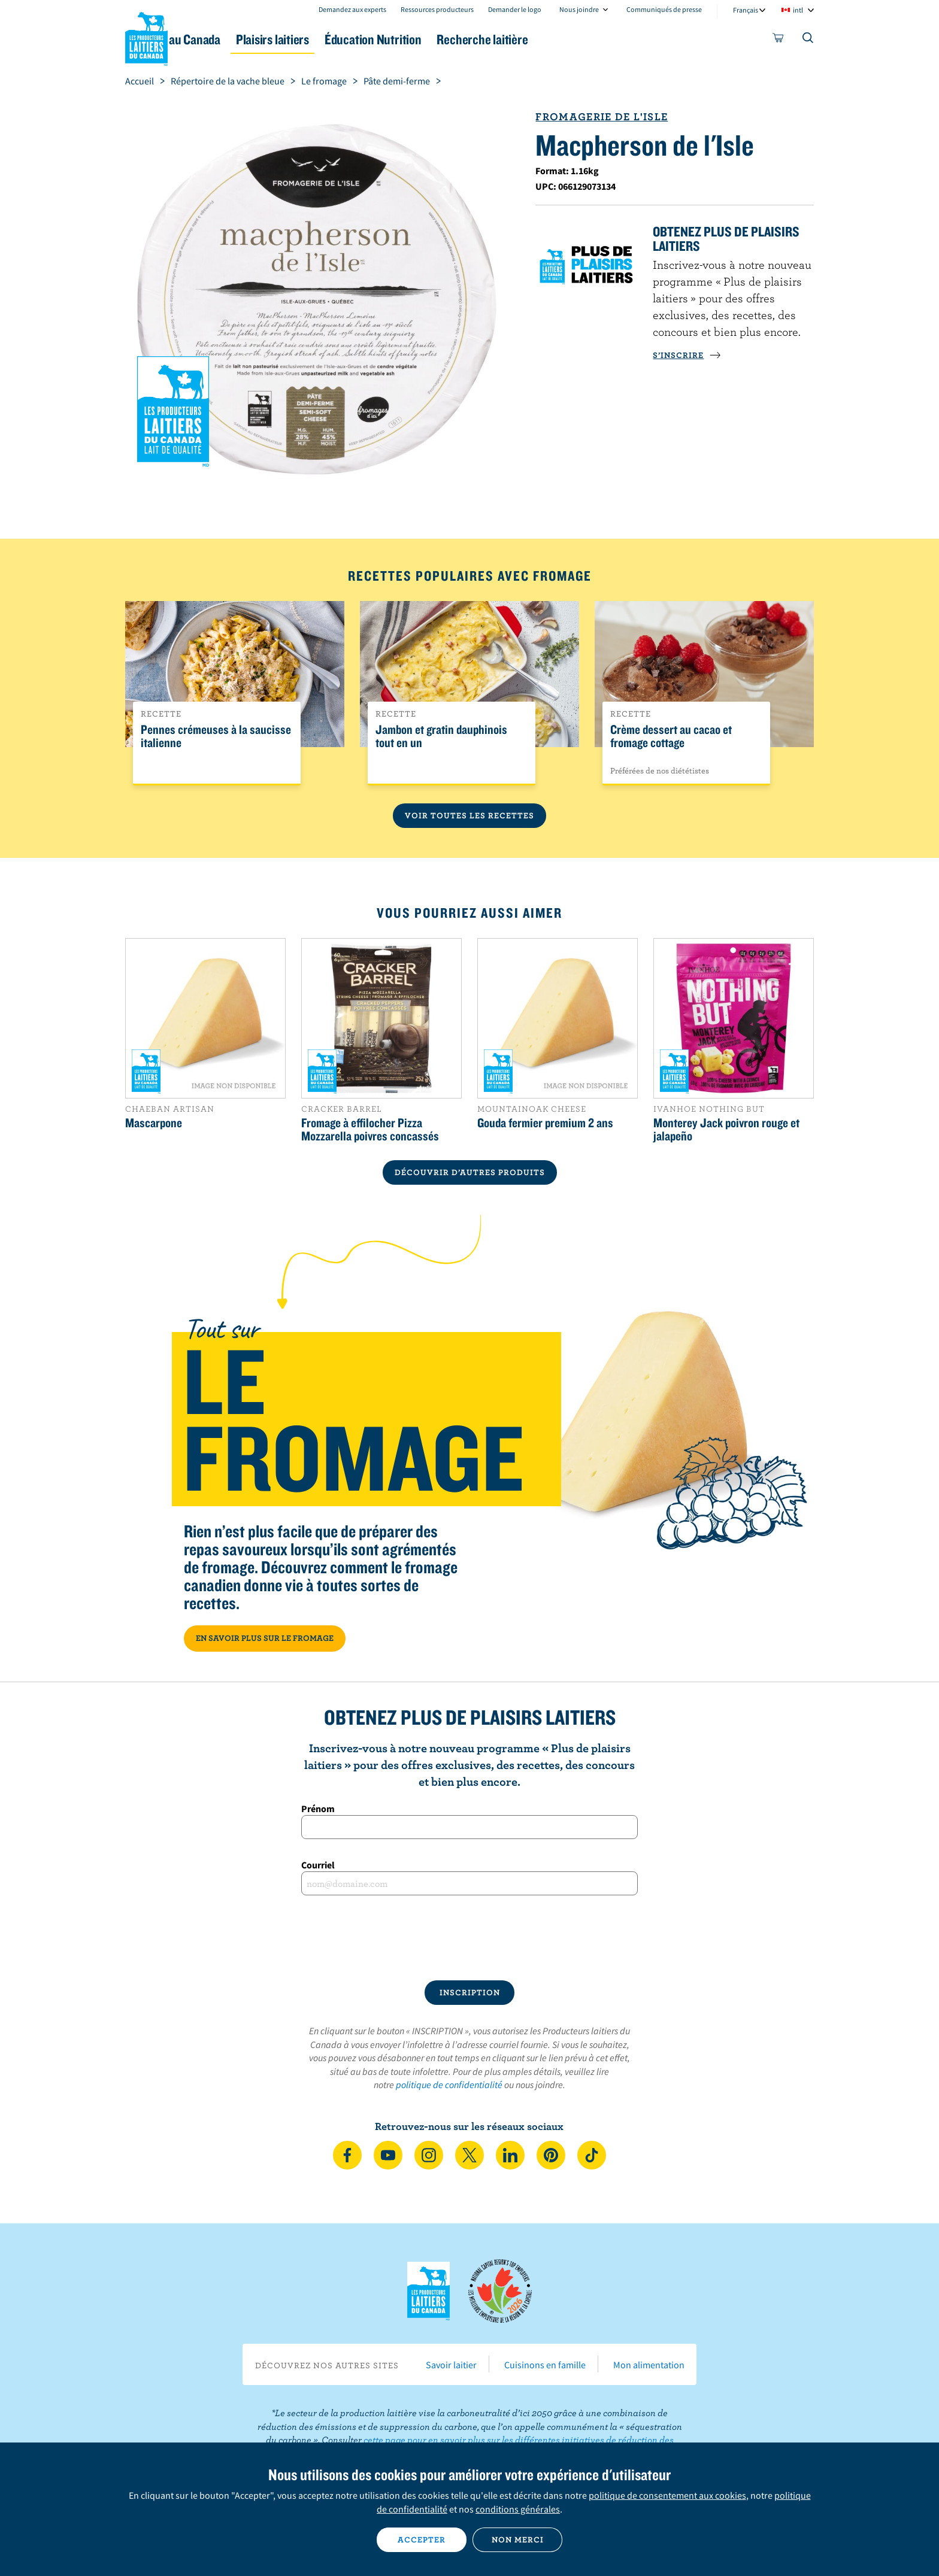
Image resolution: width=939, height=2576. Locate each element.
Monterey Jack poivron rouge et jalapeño (726, 1129)
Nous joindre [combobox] (579, 9)
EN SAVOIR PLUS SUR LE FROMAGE (265, 1638)
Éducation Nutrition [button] (468, 39)
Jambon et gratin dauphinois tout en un (441, 736)
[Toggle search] (808, 40)
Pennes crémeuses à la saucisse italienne (216, 736)
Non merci (518, 2539)
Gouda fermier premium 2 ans (545, 1122)
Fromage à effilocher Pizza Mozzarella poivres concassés (370, 1129)
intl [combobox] (798, 9)
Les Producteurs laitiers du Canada (146, 36)
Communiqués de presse (664, 9)
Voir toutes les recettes (469, 815)
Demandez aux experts (352, 9)
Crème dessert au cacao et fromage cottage (671, 736)
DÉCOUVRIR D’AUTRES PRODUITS (470, 1172)
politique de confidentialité (449, 2084)
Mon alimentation (648, 2365)
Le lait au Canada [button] (241, 39)
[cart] (778, 40)
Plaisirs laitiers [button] (350, 39)
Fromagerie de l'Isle (601, 116)
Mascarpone (153, 1122)
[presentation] (469, 1937)
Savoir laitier (451, 2365)
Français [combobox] (745, 9)
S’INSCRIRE (687, 355)
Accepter (422, 2539)
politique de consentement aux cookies (667, 2495)
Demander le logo (514, 9)
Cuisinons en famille (545, 2365)
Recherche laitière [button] (593, 39)
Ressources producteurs (437, 9)
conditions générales (517, 2509)
